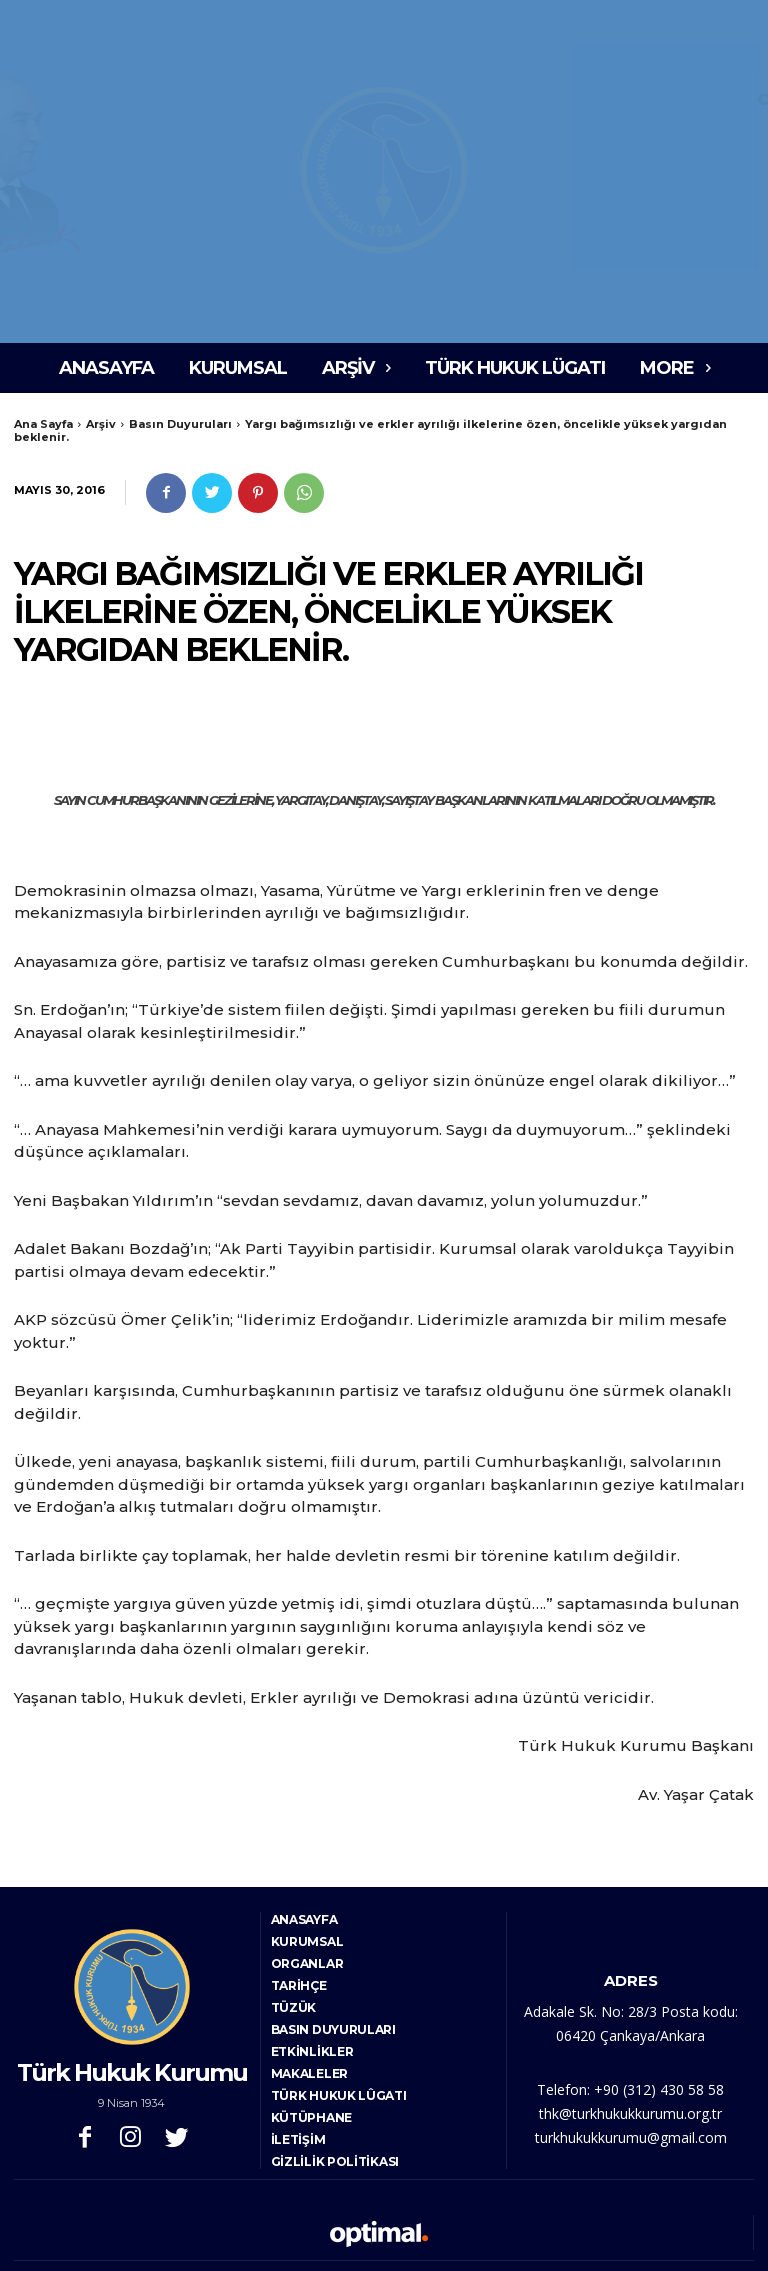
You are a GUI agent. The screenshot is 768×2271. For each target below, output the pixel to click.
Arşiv (101, 424)
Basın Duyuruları (180, 424)
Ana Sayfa (43, 424)
